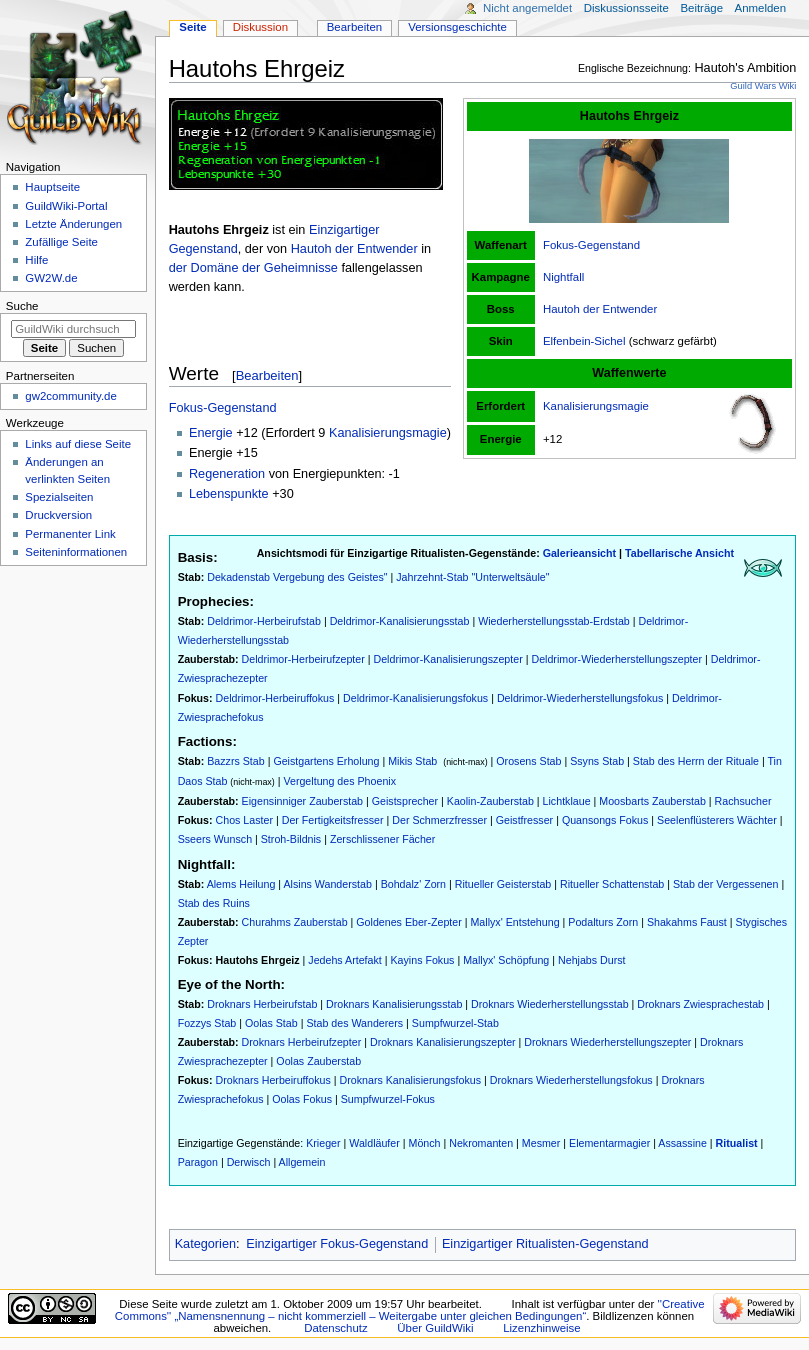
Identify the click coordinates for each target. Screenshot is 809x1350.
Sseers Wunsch (215, 839)
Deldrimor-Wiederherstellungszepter (616, 659)
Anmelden (761, 8)
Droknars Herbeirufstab (262, 1004)
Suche (22, 306)
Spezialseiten (59, 497)
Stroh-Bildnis (291, 839)
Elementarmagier (609, 1143)
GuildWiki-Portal (66, 206)
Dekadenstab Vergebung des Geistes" (297, 577)
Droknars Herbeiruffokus (273, 1080)
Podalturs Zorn (603, 922)
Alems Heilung (241, 884)
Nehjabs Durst (592, 960)
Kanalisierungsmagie (596, 406)
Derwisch (249, 1162)
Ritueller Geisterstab (503, 884)
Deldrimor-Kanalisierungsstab (400, 621)
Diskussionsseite (626, 8)
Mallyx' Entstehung (514, 922)
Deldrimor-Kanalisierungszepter (447, 659)
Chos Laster (244, 820)
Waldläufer (374, 1143)
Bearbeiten (267, 375)
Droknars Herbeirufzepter (302, 1042)
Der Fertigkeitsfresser (333, 820)
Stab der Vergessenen (725, 884)
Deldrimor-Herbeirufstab (264, 621)
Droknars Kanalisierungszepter (443, 1042)
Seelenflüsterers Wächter (717, 820)
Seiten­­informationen (76, 552)
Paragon (198, 1162)
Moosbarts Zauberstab (652, 801)
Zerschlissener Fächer (382, 839)
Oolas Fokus (302, 1099)
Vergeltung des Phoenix (339, 781)
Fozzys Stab (207, 1023)
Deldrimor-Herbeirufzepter (303, 659)
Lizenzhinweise (541, 1328)
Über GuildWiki (435, 1328)
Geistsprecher (405, 801)
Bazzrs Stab (235, 761)
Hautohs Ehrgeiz (258, 960)
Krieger (323, 1143)
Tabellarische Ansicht (679, 553)
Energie (211, 433)
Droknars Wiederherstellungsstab (550, 1004)
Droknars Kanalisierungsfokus (411, 1080)
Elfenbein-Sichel (584, 341)
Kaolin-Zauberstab (490, 801)
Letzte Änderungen (73, 224)
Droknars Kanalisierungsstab (394, 1004)
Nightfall (563, 277)
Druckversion (58, 515)
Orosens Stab (528, 761)
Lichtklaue (567, 801)
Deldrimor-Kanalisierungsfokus (415, 698)
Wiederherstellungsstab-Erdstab (554, 621)
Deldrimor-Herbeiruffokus (275, 698)
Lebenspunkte (229, 494)
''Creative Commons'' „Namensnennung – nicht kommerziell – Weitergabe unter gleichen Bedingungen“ (410, 1310)
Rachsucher (743, 801)
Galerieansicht (579, 553)
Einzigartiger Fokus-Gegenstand (337, 1244)
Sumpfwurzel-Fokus (388, 1099)
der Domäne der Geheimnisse (253, 268)
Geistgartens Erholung (326, 761)
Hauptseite (52, 187)
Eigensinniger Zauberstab (302, 801)
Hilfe (36, 260)
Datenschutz (336, 1328)
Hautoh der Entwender (600, 309)
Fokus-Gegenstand (591, 245)
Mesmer (541, 1143)
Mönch (425, 1143)
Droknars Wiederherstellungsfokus (571, 1080)
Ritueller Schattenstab (612, 884)
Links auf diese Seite (78, 444)
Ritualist (737, 1143)
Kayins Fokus (422, 960)
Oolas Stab (271, 1023)
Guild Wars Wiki (763, 86)
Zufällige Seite (61, 242)
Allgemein (302, 1162)
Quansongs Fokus (605, 820)
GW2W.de (51, 278)
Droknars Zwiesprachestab (700, 1004)
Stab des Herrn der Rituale (696, 761)
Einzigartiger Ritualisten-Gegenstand (545, 1244)
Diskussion (260, 27)
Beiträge (701, 8)
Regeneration (227, 474)
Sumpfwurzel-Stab (455, 1023)
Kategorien (205, 1244)
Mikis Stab (412, 761)
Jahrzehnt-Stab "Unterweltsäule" (472, 577)
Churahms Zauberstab (295, 922)
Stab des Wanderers (354, 1023)
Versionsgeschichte (457, 27)
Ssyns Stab (597, 761)
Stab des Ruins (214, 903)
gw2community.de (70, 396)
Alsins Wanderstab (327, 884)
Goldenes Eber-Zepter (408, 922)
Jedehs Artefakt (344, 960)
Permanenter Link (70, 534)
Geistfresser (524, 820)
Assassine (682, 1143)
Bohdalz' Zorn (413, 884)
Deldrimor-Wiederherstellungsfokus (580, 698)
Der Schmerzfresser (439, 820)
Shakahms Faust (687, 922)
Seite (192, 27)
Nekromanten (481, 1143)
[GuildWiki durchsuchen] (73, 329)
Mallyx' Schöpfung (506, 960)
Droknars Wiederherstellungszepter (607, 1042)
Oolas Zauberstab (318, 1061)
